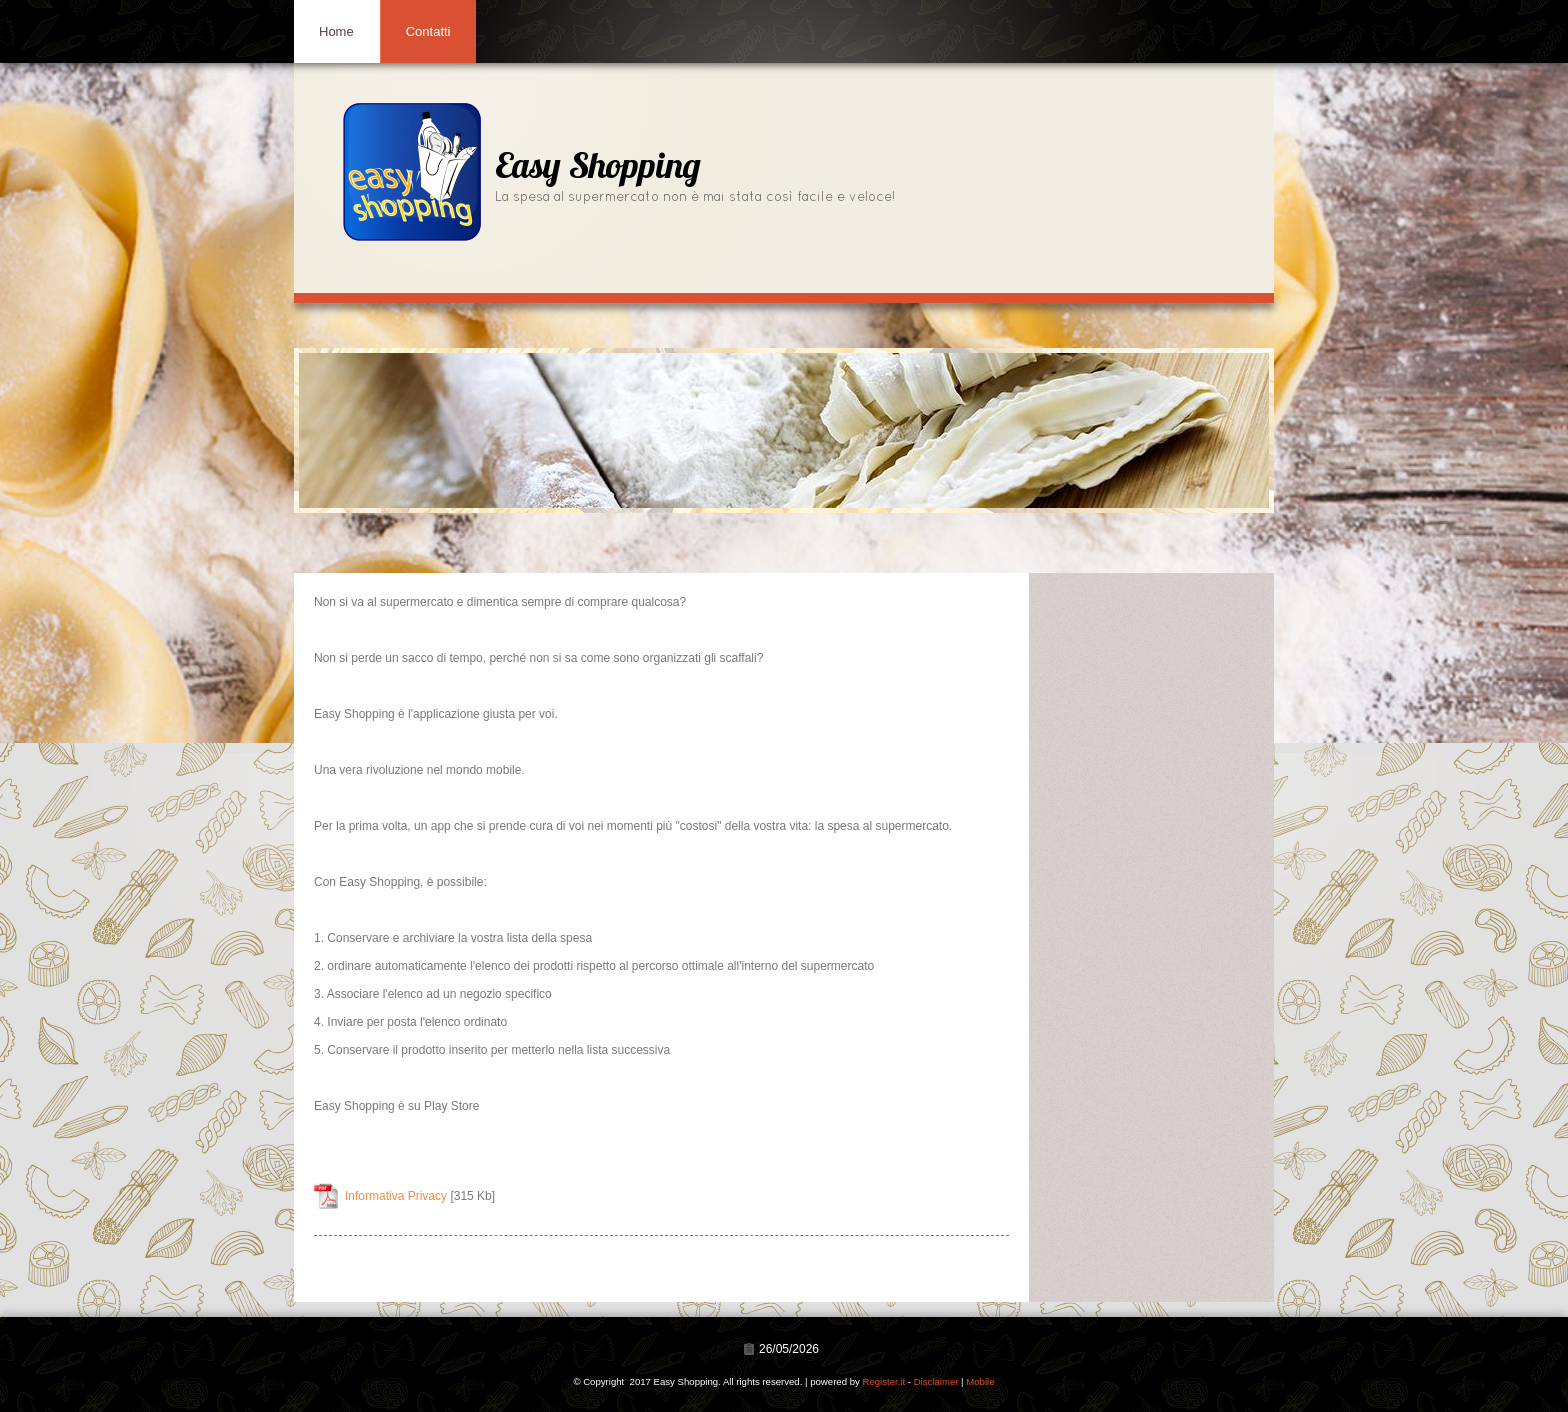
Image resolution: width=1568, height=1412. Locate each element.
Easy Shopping (598, 169)
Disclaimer (936, 1381)
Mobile (980, 1381)
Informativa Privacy (396, 1196)
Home (336, 31)
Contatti (428, 31)
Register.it (883, 1381)
